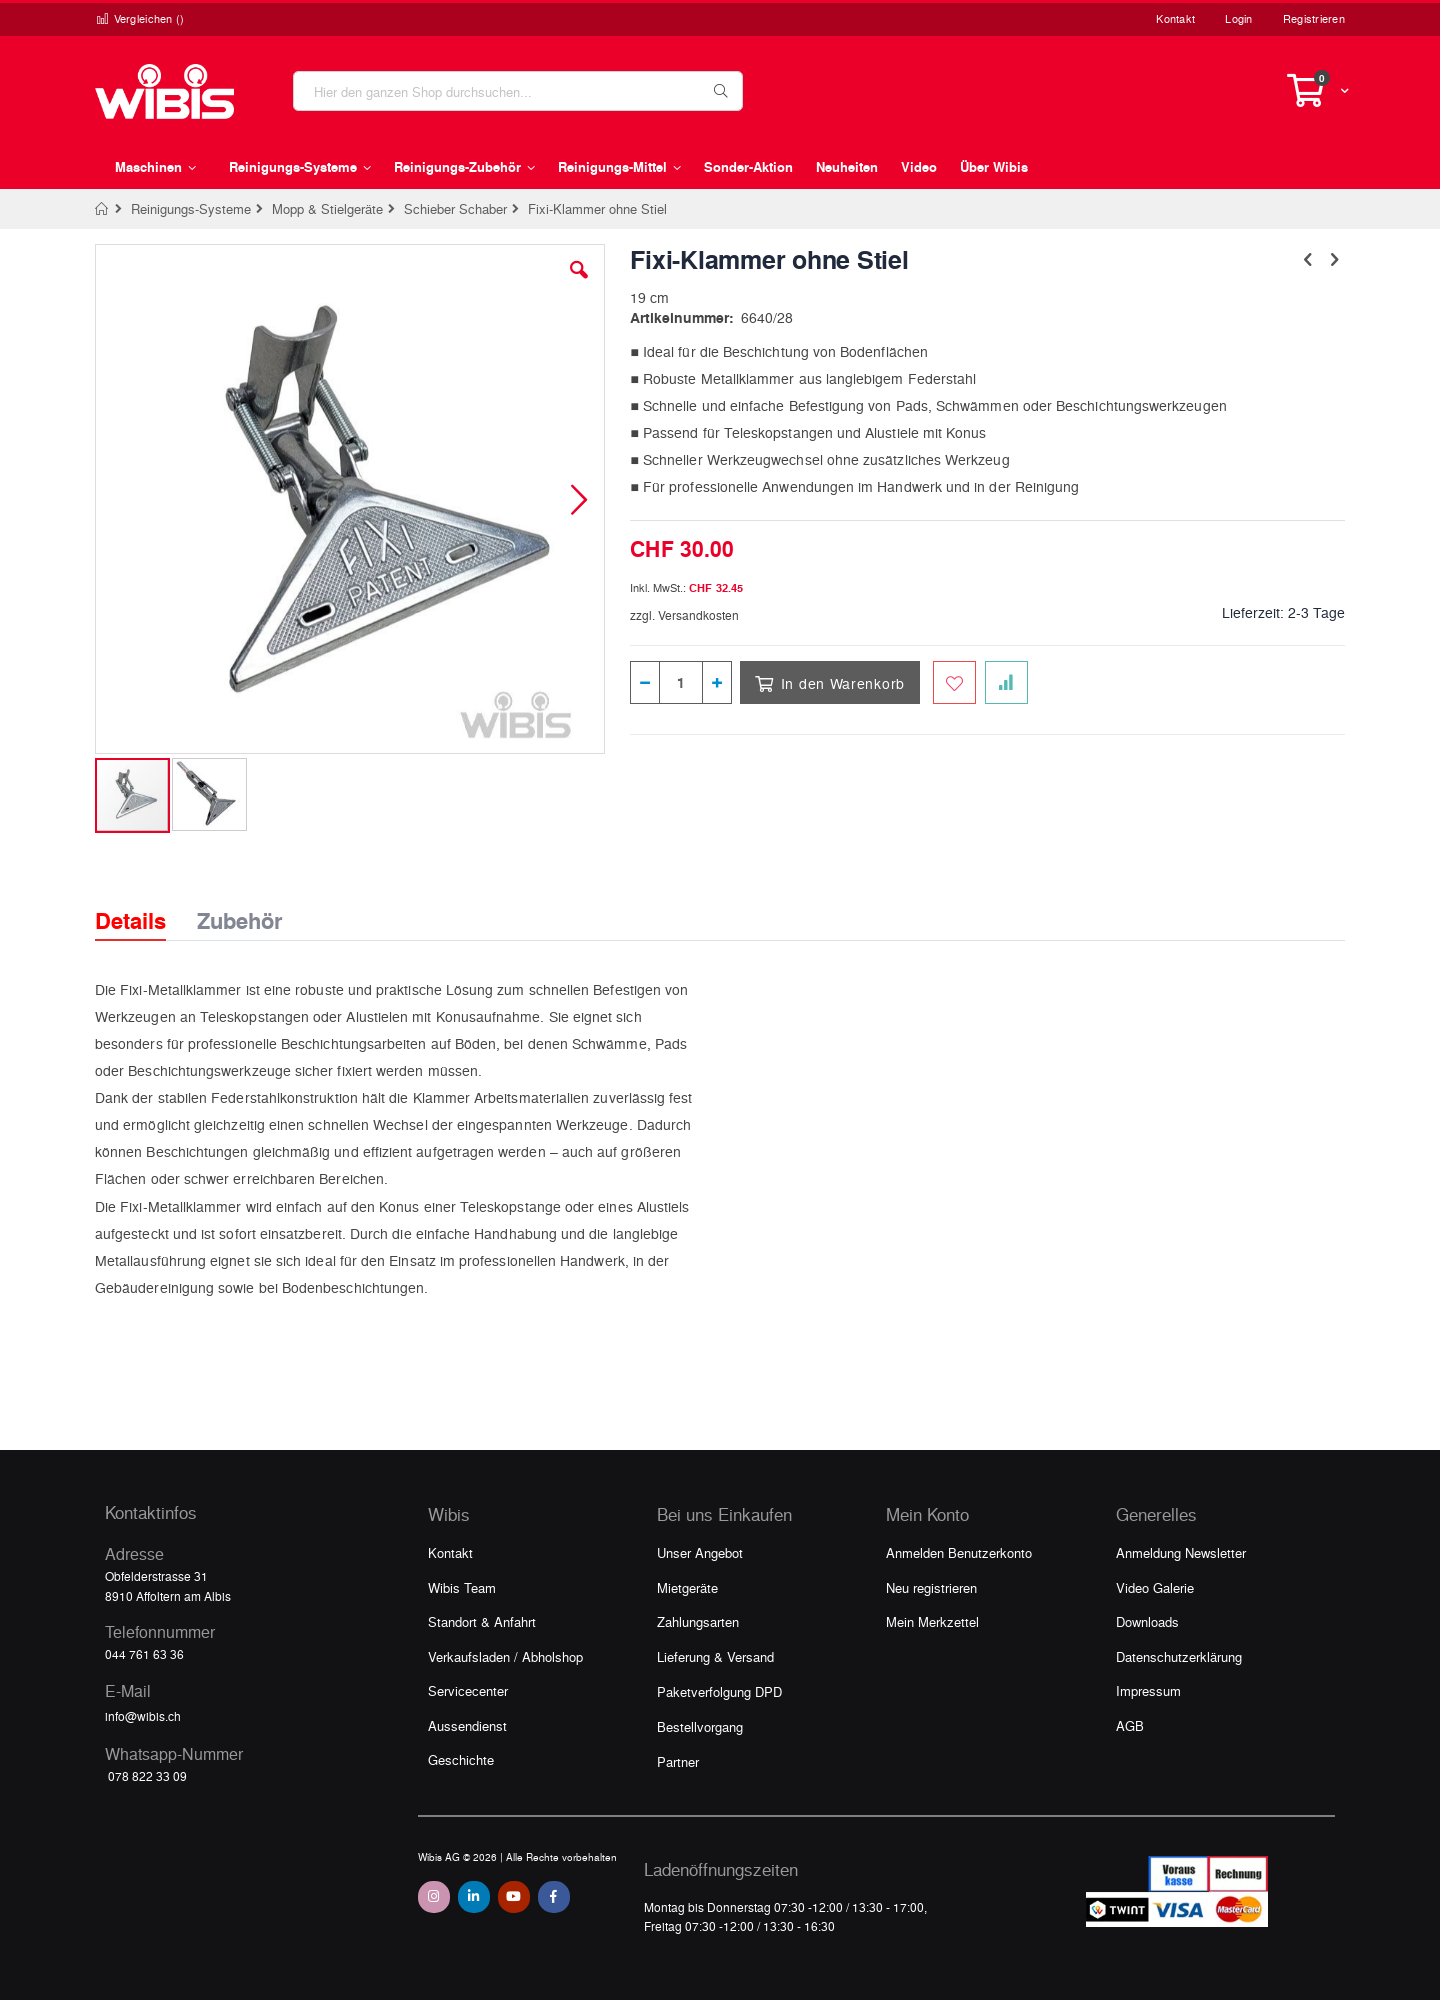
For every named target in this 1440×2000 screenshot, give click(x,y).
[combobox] (518, 91)
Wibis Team (462, 1587)
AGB (1130, 1725)
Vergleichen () (140, 18)
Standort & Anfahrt (482, 1621)
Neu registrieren (931, 1587)
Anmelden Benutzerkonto (959, 1552)
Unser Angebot (700, 1552)
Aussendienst (467, 1725)
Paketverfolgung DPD (719, 1691)
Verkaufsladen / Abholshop (505, 1656)
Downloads (1147, 1621)
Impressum (1148, 1690)
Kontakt (1175, 18)
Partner (678, 1761)
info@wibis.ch (143, 1716)
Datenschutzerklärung (1179, 1656)
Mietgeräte (687, 1587)
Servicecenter (468, 1690)
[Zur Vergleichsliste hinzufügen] (1006, 682)
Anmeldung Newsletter (1181, 1552)
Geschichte (461, 1759)
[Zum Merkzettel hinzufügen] (954, 682)
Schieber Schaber (455, 208)
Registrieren (1314, 18)
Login (1238, 18)
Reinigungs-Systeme (191, 208)
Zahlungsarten (698, 1621)
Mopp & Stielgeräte (327, 208)
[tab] (145, 903)
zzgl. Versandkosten (684, 615)
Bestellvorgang (700, 1726)
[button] (579, 285)
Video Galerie (1155, 1587)
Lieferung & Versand (715, 1656)
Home (102, 209)
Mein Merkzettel (932, 1621)
